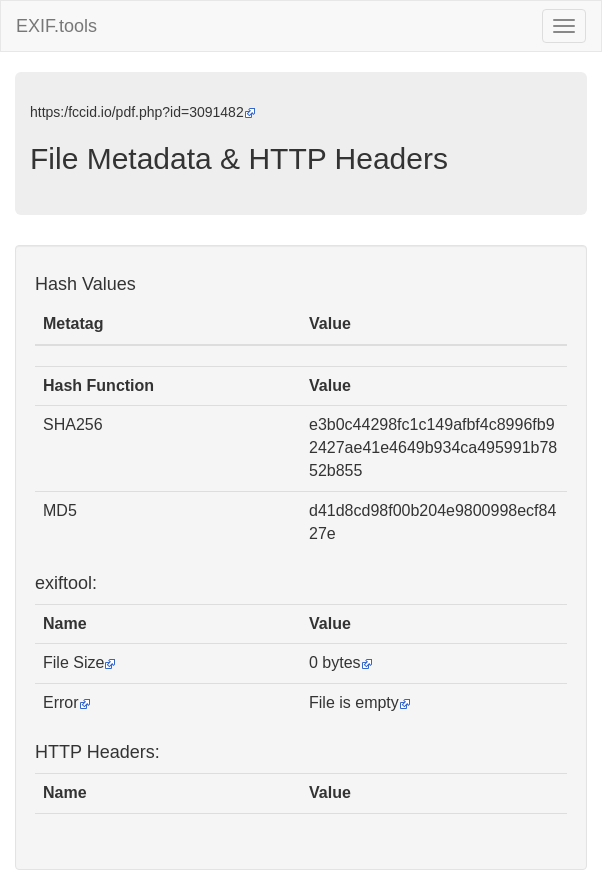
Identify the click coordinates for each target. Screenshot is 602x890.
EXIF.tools (56, 26)
